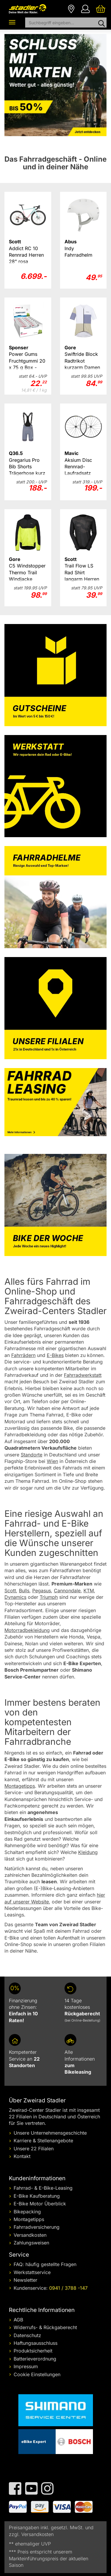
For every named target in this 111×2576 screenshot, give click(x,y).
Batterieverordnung (35, 2359)
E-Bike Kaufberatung (37, 2196)
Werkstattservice (32, 2272)
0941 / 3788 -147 (68, 2288)
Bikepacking (27, 2212)
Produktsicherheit (33, 2351)
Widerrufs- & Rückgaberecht (45, 2327)
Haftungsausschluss (35, 2343)
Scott (10, 1590)
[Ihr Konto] (85, 8)
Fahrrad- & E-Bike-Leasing (43, 2188)
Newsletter (25, 2280)
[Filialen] (71, 8)
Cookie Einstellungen (37, 2374)
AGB (18, 2320)
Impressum (26, 2366)
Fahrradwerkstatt (83, 1375)
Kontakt (22, 2156)
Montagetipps (29, 2219)
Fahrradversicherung (36, 2227)
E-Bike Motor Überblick (40, 2204)
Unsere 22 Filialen (34, 2149)
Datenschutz (27, 2335)
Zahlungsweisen (31, 2243)
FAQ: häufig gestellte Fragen (45, 2264)
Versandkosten (30, 2235)
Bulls (24, 1590)
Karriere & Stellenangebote (43, 2141)
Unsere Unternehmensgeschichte (50, 2133)
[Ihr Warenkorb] (101, 8)
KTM (88, 1590)
